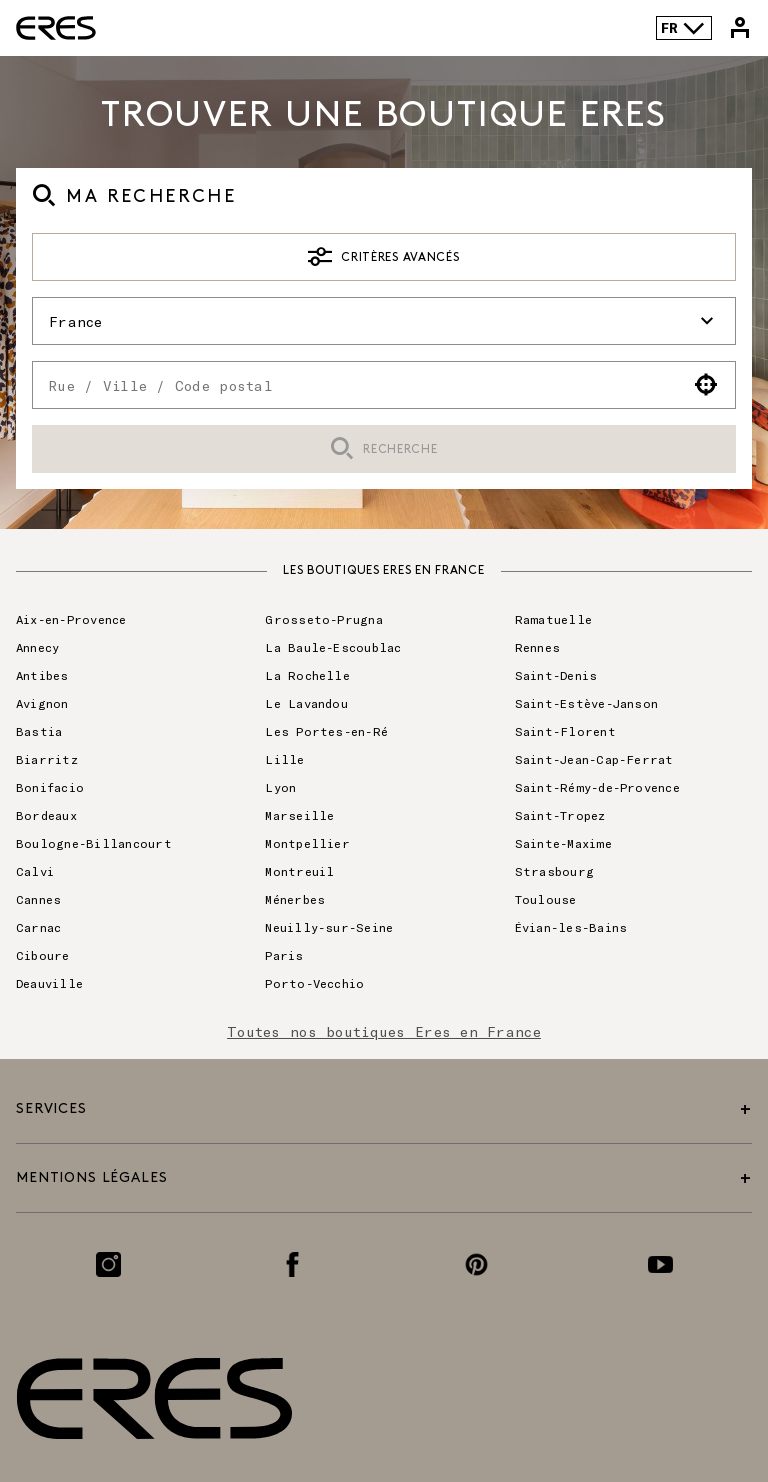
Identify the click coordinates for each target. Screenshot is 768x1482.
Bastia (39, 731)
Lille (284, 759)
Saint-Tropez (560, 815)
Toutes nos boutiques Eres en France (384, 1031)
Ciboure (43, 955)
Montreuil (299, 871)
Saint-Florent (565, 731)
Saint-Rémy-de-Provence (597, 787)
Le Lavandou (306, 703)
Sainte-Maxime (563, 843)
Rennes (537, 647)
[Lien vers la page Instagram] (108, 1264)
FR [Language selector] (683, 28)
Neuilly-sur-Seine (329, 927)
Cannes (38, 899)
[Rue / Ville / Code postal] (355, 385)
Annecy (37, 647)
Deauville (49, 983)
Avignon (42, 703)
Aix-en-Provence (71, 619)
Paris (284, 955)
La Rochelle (307, 675)
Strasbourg (554, 871)
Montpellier (307, 843)
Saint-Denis (556, 675)
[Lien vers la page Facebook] (292, 1264)
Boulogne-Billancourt (94, 843)
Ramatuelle (553, 619)
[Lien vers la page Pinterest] (476, 1264)
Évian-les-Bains (571, 927)
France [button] (384, 321)
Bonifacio (50, 787)
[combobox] (355, 385)
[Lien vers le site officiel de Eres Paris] (56, 28)
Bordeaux (46, 815)
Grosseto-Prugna (324, 619)
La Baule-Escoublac (333, 647)
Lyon (280, 787)
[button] (706, 385)
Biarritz (47, 759)
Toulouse (546, 899)
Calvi (35, 871)
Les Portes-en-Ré (326, 731)
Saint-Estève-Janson (587, 703)
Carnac (38, 927)
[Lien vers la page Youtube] (660, 1264)
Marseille (299, 815)
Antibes (42, 675)
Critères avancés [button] (383, 257)
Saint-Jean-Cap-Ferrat (594, 759)
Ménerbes (295, 899)
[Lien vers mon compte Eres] (740, 28)
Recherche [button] (383, 449)
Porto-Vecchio (314, 983)
